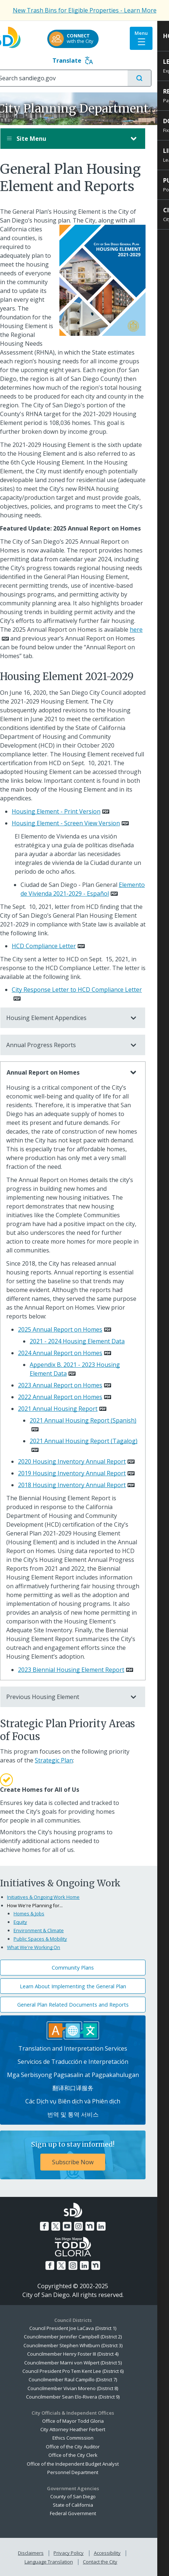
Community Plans (84, 1967)
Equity (32, 1922)
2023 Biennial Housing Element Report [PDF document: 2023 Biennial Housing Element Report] (83, 1670)
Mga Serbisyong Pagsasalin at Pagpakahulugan (85, 2075)
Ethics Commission (84, 2437)
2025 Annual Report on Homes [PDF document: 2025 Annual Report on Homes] (72, 1329)
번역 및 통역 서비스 (84, 2114)
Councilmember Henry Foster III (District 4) (84, 2354)
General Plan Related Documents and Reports (84, 2004)
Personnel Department (84, 2472)
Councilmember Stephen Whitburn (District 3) (84, 2345)
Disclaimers (42, 2553)
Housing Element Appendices (77, 1018)
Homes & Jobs (40, 1913)
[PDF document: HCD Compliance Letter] (59, 946)
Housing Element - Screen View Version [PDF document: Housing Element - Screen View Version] (77, 823)
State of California (85, 2505)
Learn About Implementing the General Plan (85, 1986)
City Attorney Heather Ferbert (84, 2429)
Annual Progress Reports (77, 1045)
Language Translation (60, 2561)
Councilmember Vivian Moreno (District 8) (84, 2388)
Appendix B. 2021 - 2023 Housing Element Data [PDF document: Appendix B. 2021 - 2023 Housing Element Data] (86, 1369)
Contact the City (112, 2561)
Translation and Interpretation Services (84, 2048)
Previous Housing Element (77, 1697)
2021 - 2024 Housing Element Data (88, 1341)
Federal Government (85, 2513)
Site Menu (77, 139)
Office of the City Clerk (84, 2455)
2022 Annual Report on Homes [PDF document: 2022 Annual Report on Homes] (72, 1397)
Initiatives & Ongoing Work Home (55, 1897)
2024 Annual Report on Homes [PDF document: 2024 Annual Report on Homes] (72, 1353)
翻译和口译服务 (84, 2088)
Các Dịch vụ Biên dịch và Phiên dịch (84, 2101)
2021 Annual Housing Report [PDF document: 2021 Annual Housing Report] (69, 1409)
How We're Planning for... (46, 1905)
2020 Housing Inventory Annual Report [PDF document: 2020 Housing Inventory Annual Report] (83, 1461)
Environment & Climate (50, 1930)
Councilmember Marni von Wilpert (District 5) (84, 2362)
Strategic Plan (66, 1760)
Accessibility (119, 2553)
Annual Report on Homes (77, 1072)
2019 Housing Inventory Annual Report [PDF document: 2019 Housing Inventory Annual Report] (83, 1473)
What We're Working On (45, 1947)
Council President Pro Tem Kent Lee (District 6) (84, 2371)
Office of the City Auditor (84, 2446)
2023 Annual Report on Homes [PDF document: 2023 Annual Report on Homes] (72, 1385)
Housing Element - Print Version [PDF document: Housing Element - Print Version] (67, 811)
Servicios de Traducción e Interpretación (84, 2062)
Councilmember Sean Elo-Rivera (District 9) (84, 2396)
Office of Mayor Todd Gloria (84, 2421)
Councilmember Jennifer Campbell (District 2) (84, 2336)
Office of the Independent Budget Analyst (84, 2464)
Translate (84, 60)
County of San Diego (84, 2496)
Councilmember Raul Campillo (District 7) (84, 2379)
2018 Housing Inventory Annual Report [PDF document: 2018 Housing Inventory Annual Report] (83, 1485)
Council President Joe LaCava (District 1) (84, 2328)
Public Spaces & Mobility (52, 1938)
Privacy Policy (80, 2553)
